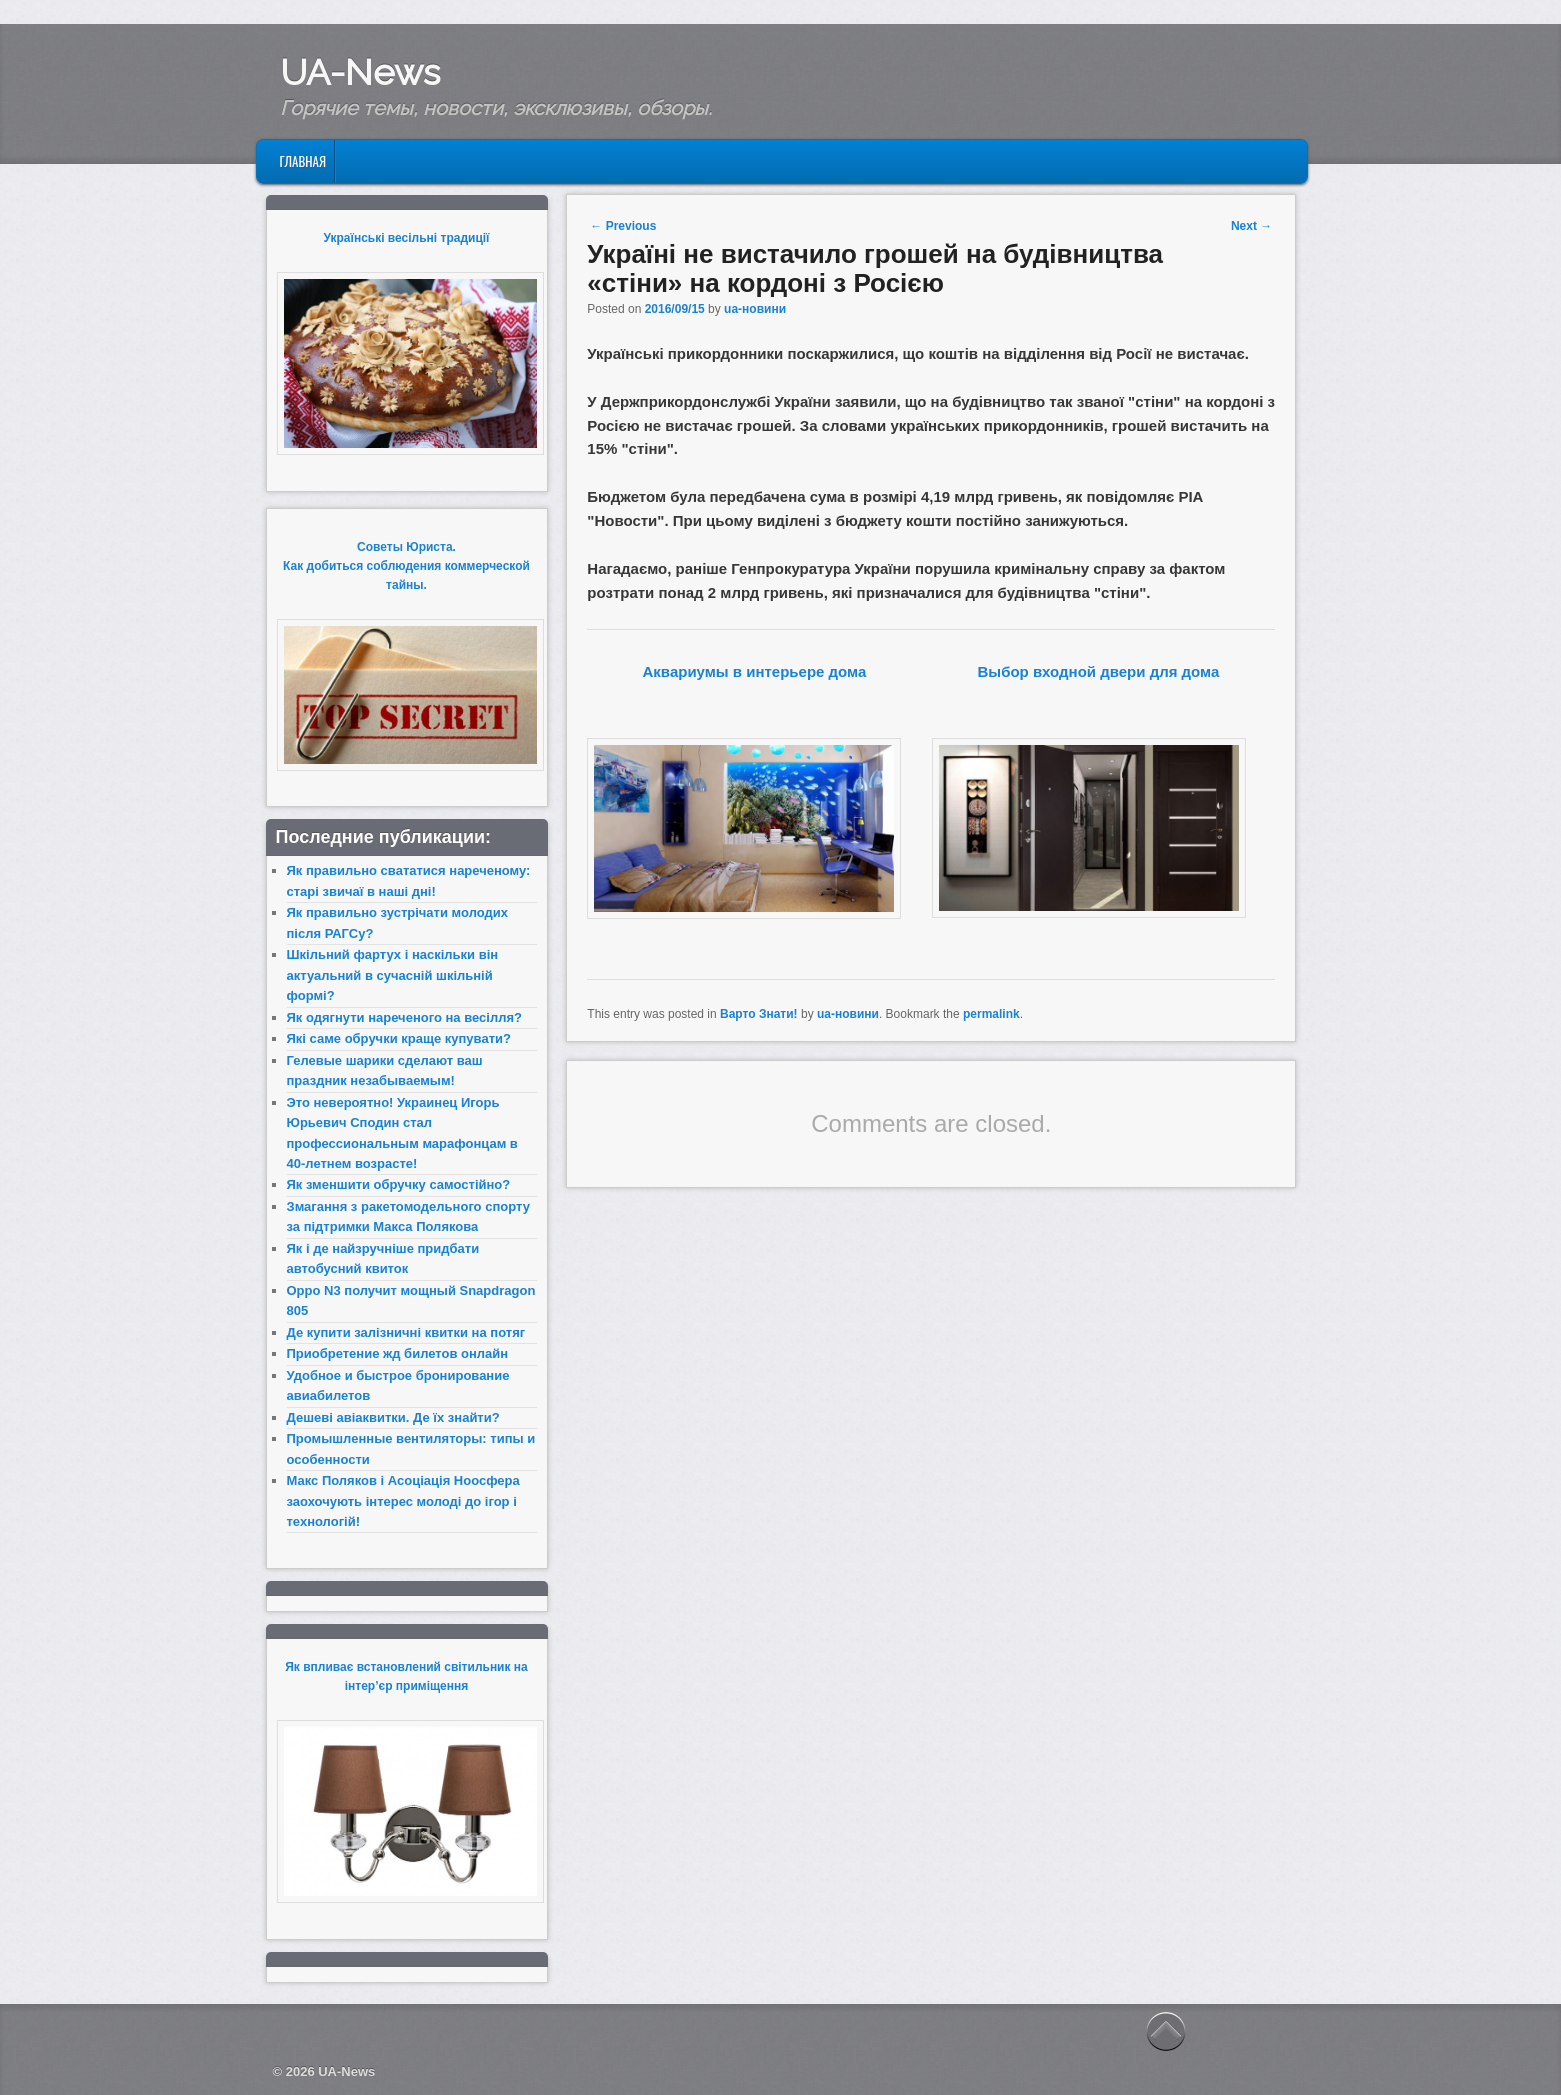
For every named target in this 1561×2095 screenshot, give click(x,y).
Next (1251, 226)
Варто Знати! (759, 1014)
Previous (623, 226)
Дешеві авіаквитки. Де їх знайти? (393, 1417)
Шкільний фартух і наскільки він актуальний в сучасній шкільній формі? (393, 975)
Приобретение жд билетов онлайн (398, 1353)
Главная (302, 161)
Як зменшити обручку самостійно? (399, 1184)
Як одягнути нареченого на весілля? (404, 1017)
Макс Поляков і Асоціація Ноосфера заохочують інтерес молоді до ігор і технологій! (403, 1501)
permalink (991, 1014)
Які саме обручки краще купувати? (399, 1038)
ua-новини (755, 309)
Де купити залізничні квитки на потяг (406, 1332)
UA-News (360, 72)
